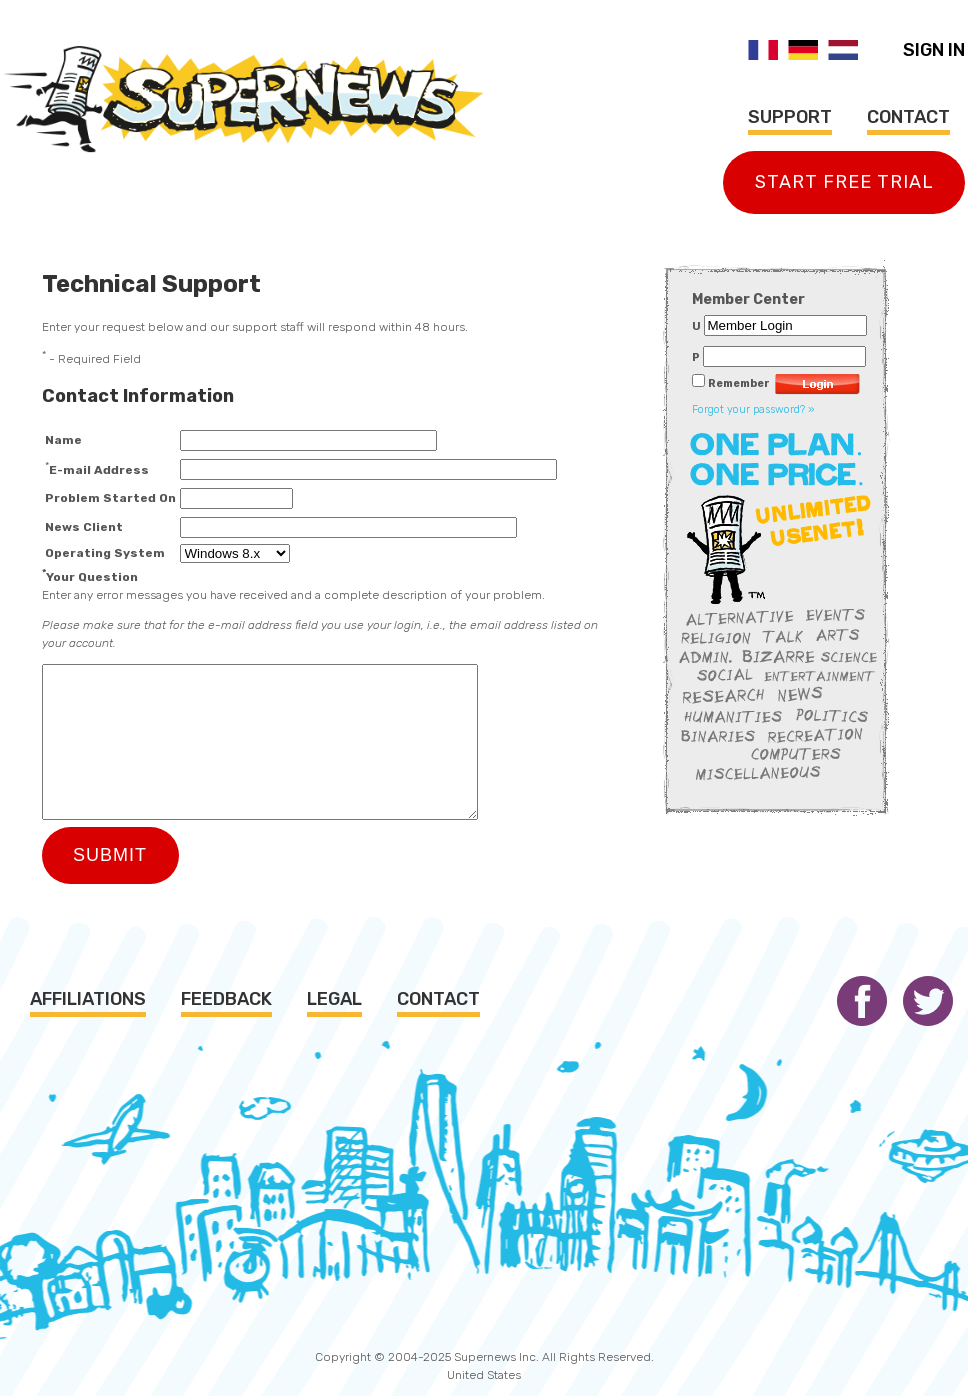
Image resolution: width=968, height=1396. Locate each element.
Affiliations (88, 999)
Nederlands (843, 50)
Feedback (226, 999)
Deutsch (803, 50)
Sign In (934, 50)
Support (790, 117)
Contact (908, 117)
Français (763, 50)
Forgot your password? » (753, 409)
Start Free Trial (844, 182)
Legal (334, 999)
